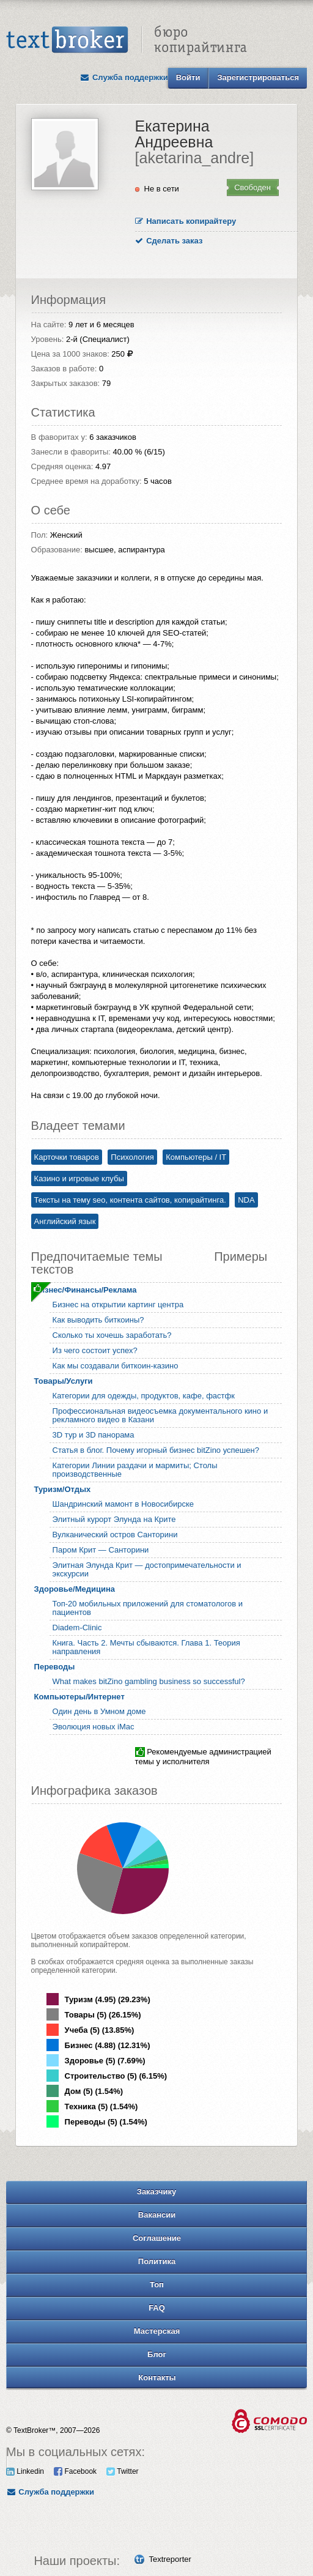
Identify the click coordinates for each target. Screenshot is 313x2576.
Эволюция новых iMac (93, 1726)
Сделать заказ (169, 240)
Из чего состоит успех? (95, 1350)
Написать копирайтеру (186, 221)
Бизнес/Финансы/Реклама (85, 1289)
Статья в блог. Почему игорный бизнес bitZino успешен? (156, 1450)
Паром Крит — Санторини (101, 1549)
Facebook (75, 2471)
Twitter (122, 2471)
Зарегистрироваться (258, 77)
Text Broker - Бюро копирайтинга (126, 40)
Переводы (54, 1666)
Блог (156, 2354)
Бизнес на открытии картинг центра (118, 1304)
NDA (246, 1199)
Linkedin (25, 2471)
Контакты (156, 2377)
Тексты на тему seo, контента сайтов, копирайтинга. (130, 1199)
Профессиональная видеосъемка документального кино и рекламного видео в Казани (160, 1415)
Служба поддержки (124, 77)
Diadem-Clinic (77, 1627)
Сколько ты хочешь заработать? (112, 1335)
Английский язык (65, 1221)
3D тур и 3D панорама (93, 1434)
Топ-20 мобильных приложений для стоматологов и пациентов (148, 1608)
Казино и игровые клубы (79, 1178)
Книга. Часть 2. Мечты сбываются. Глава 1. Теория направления (146, 1647)
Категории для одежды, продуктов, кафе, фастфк (144, 1395)
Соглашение (157, 2238)
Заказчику (157, 2191)
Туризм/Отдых (62, 1489)
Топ (157, 2284)
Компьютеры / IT (196, 1157)
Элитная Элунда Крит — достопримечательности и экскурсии (147, 1569)
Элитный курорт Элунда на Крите (114, 1519)
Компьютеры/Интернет (79, 1696)
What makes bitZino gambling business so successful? (149, 1681)
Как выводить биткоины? (98, 1319)
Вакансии (156, 2214)
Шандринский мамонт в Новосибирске (123, 1504)
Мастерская (157, 2331)
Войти (188, 77)
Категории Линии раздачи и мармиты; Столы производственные (135, 1470)
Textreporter (170, 2559)
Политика (156, 2261)
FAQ (157, 2307)
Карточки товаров (66, 1157)
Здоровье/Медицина (74, 1589)
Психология (132, 1157)
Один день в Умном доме (99, 1711)
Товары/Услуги (63, 1381)
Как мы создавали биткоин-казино (116, 1365)
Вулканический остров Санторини (115, 1534)
